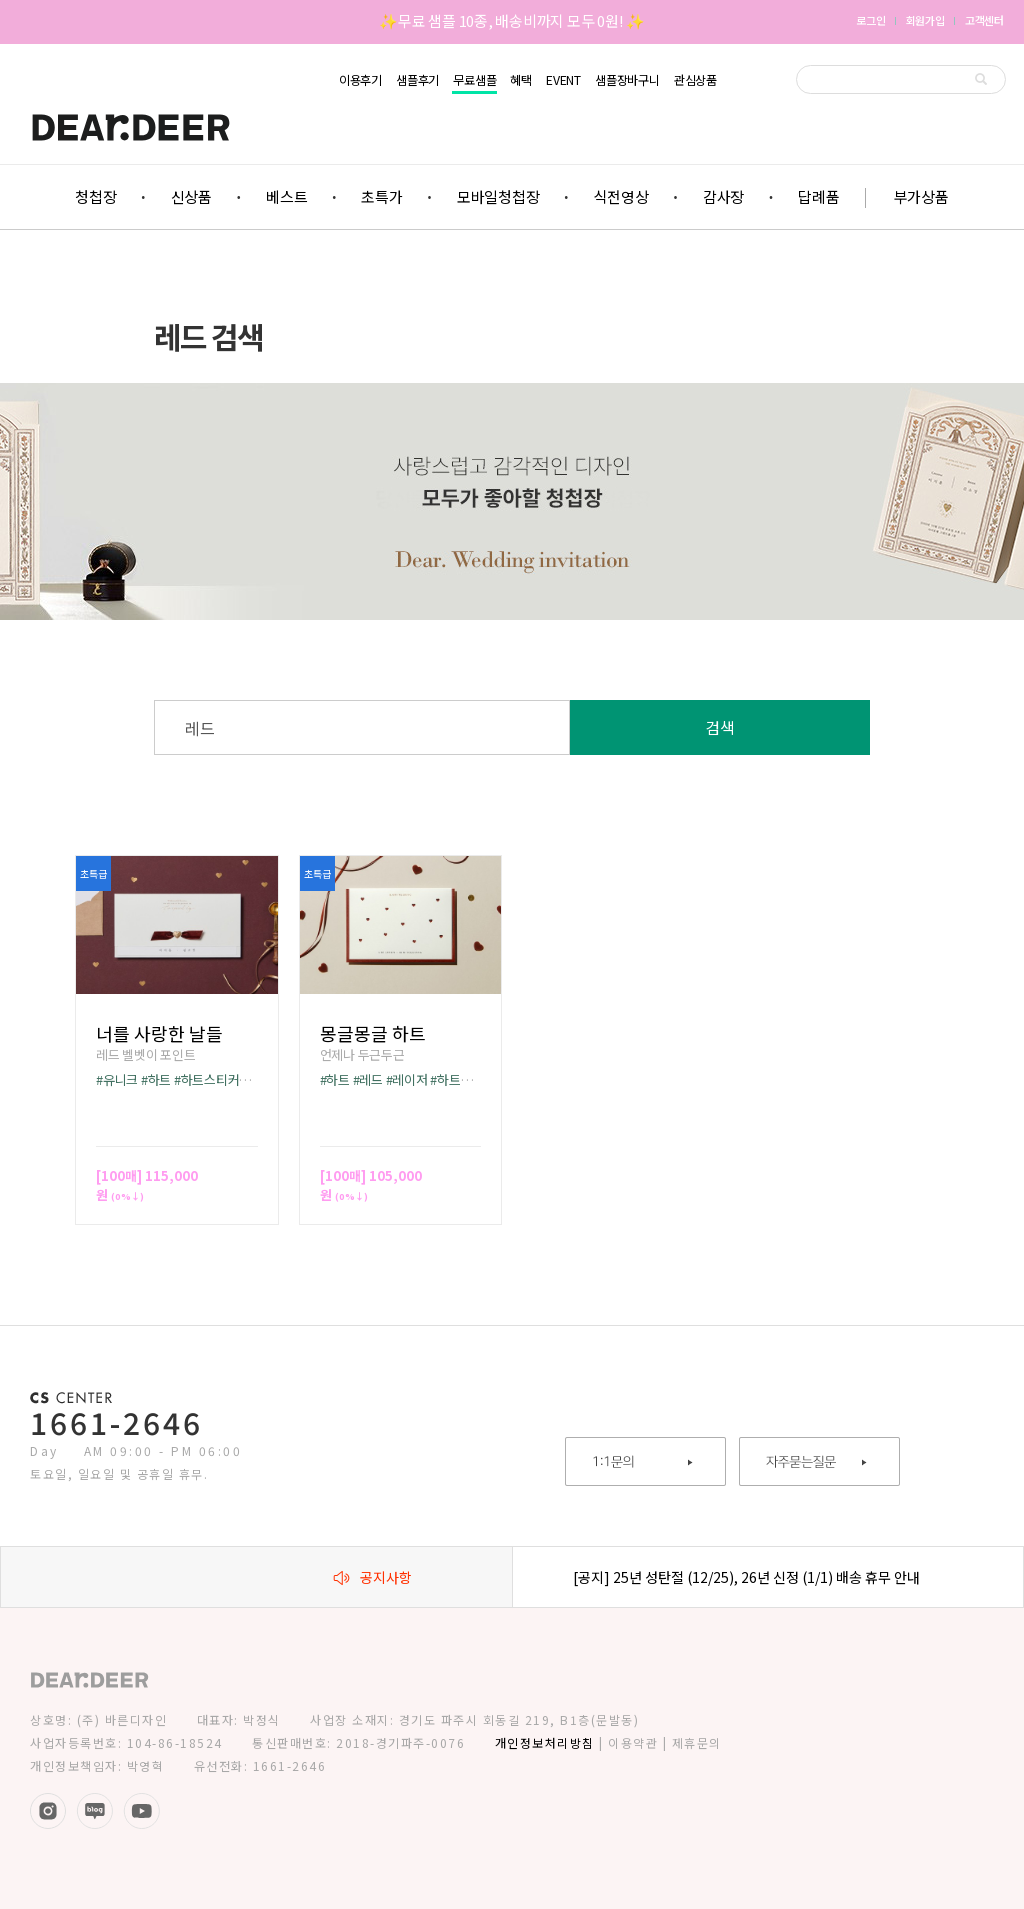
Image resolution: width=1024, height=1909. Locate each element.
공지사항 (372, 1577)
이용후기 (360, 80)
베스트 (286, 196)
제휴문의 (697, 1742)
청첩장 (95, 196)
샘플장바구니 (627, 80)
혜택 (521, 80)
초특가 (381, 196)
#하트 (156, 1079)
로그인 (870, 20)
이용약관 (633, 1742)
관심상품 (695, 80)
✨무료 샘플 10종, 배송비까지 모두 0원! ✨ (512, 20)
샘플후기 (417, 80)
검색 (720, 727)
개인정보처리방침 (545, 1742)
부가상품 (921, 196)
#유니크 (117, 1079)
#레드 (368, 1079)
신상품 (191, 196)
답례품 (818, 196)
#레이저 (407, 1079)
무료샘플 (474, 80)
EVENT (563, 80)
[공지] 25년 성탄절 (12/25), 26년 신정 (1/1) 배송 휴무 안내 (746, 1577)
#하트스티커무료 (218, 1079)
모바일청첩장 (498, 196)
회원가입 (925, 20)
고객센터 (984, 20)
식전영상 (621, 196)
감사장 (723, 196)
